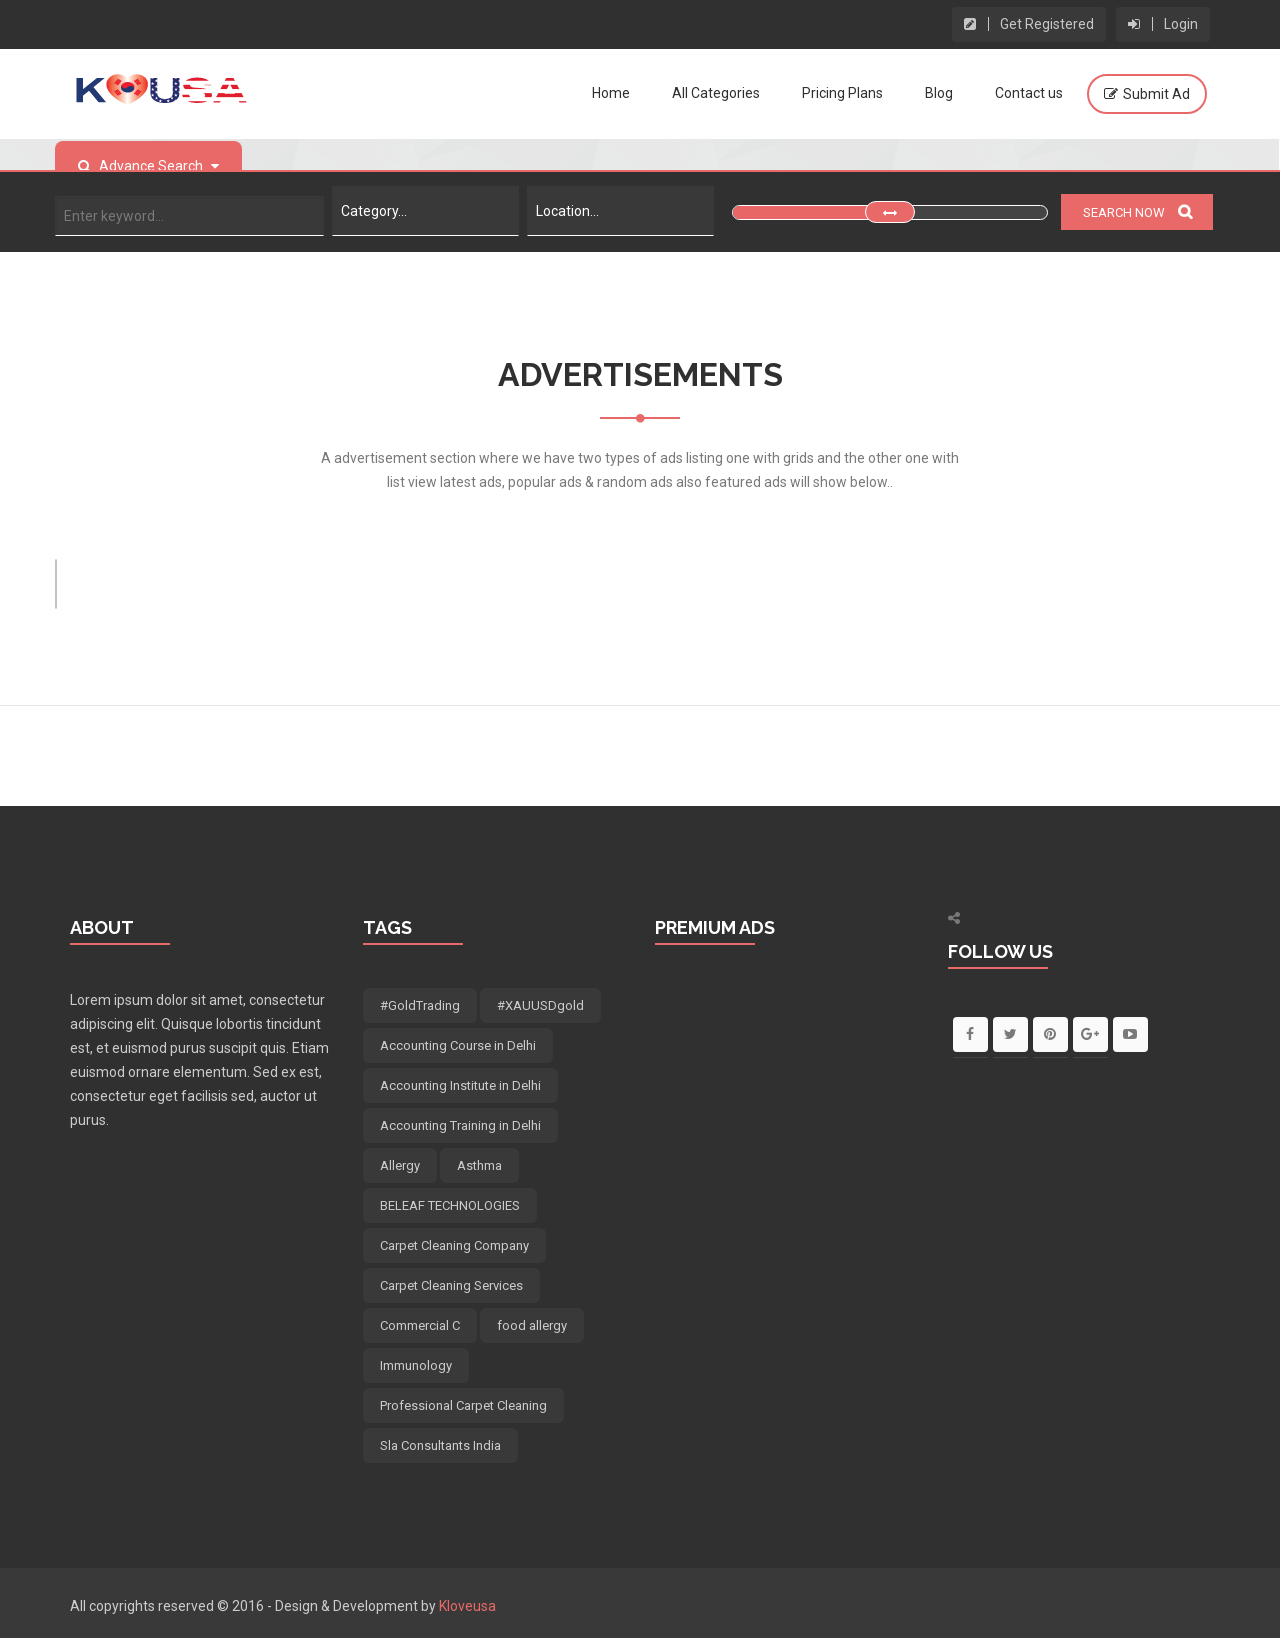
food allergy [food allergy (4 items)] (532, 1325)
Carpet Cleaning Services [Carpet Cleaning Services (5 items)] (451, 1285)
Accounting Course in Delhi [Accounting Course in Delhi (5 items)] (458, 1045)
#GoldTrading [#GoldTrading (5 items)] (420, 1005)
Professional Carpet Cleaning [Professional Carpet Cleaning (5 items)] (463, 1405)
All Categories (716, 93)
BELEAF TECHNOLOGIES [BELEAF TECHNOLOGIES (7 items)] (450, 1205)
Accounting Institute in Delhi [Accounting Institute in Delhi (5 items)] (460, 1085)
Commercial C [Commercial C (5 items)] (420, 1325)
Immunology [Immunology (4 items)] (416, 1365)
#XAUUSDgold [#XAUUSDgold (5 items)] (540, 1005)
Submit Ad (1156, 94)
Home (611, 93)
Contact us (1029, 93)
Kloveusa (467, 1606)
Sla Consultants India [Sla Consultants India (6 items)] (440, 1445)
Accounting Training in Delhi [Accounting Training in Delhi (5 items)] (460, 1125)
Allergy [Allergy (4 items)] (400, 1165)
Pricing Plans (842, 93)
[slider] (890, 212)
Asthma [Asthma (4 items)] (479, 1165)
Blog (939, 93)
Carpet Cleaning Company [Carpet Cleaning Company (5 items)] (454, 1245)
